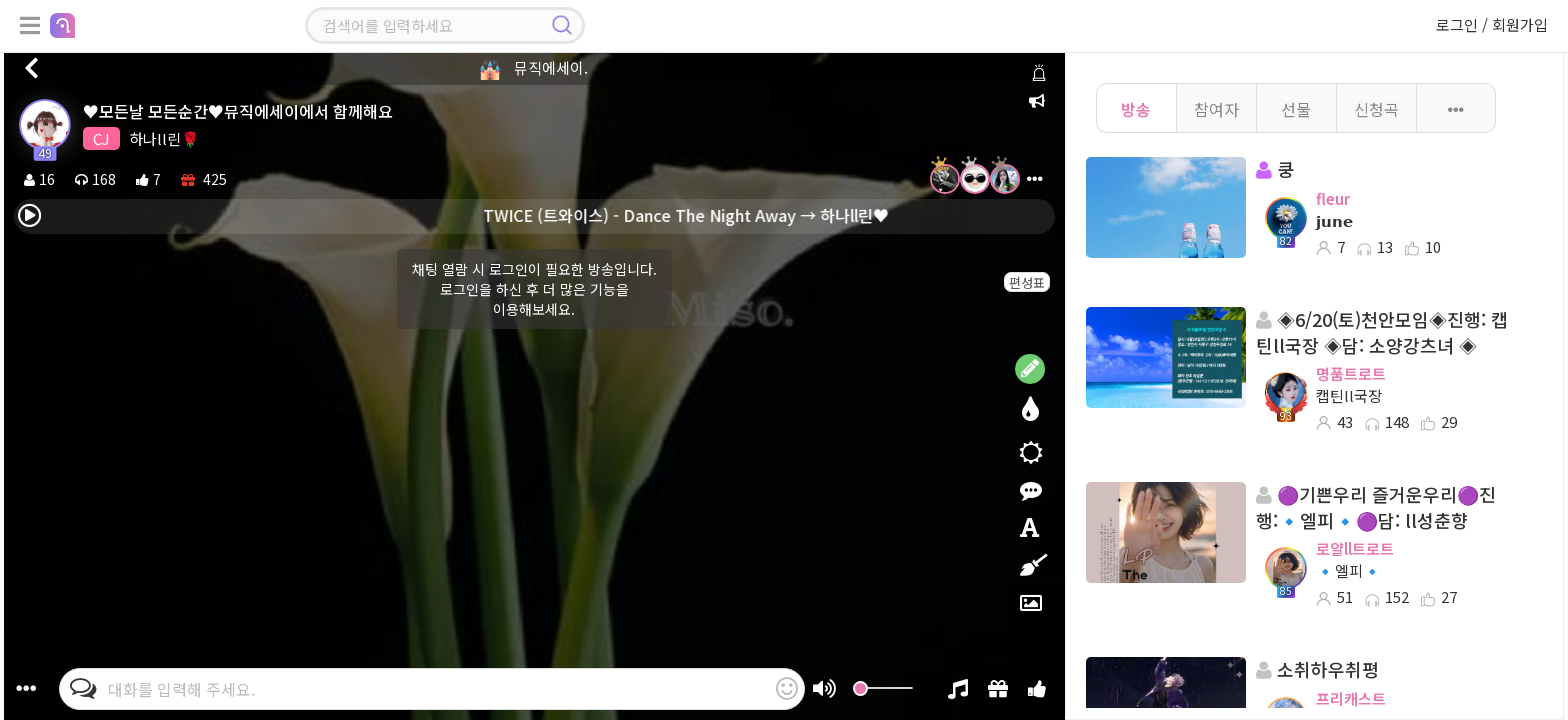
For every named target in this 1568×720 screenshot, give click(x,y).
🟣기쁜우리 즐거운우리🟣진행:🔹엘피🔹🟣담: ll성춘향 (1376, 507)
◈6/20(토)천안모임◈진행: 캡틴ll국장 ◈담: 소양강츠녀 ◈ (1382, 332)
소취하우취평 (1317, 669)
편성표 (1027, 282)
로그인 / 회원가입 (1492, 24)
